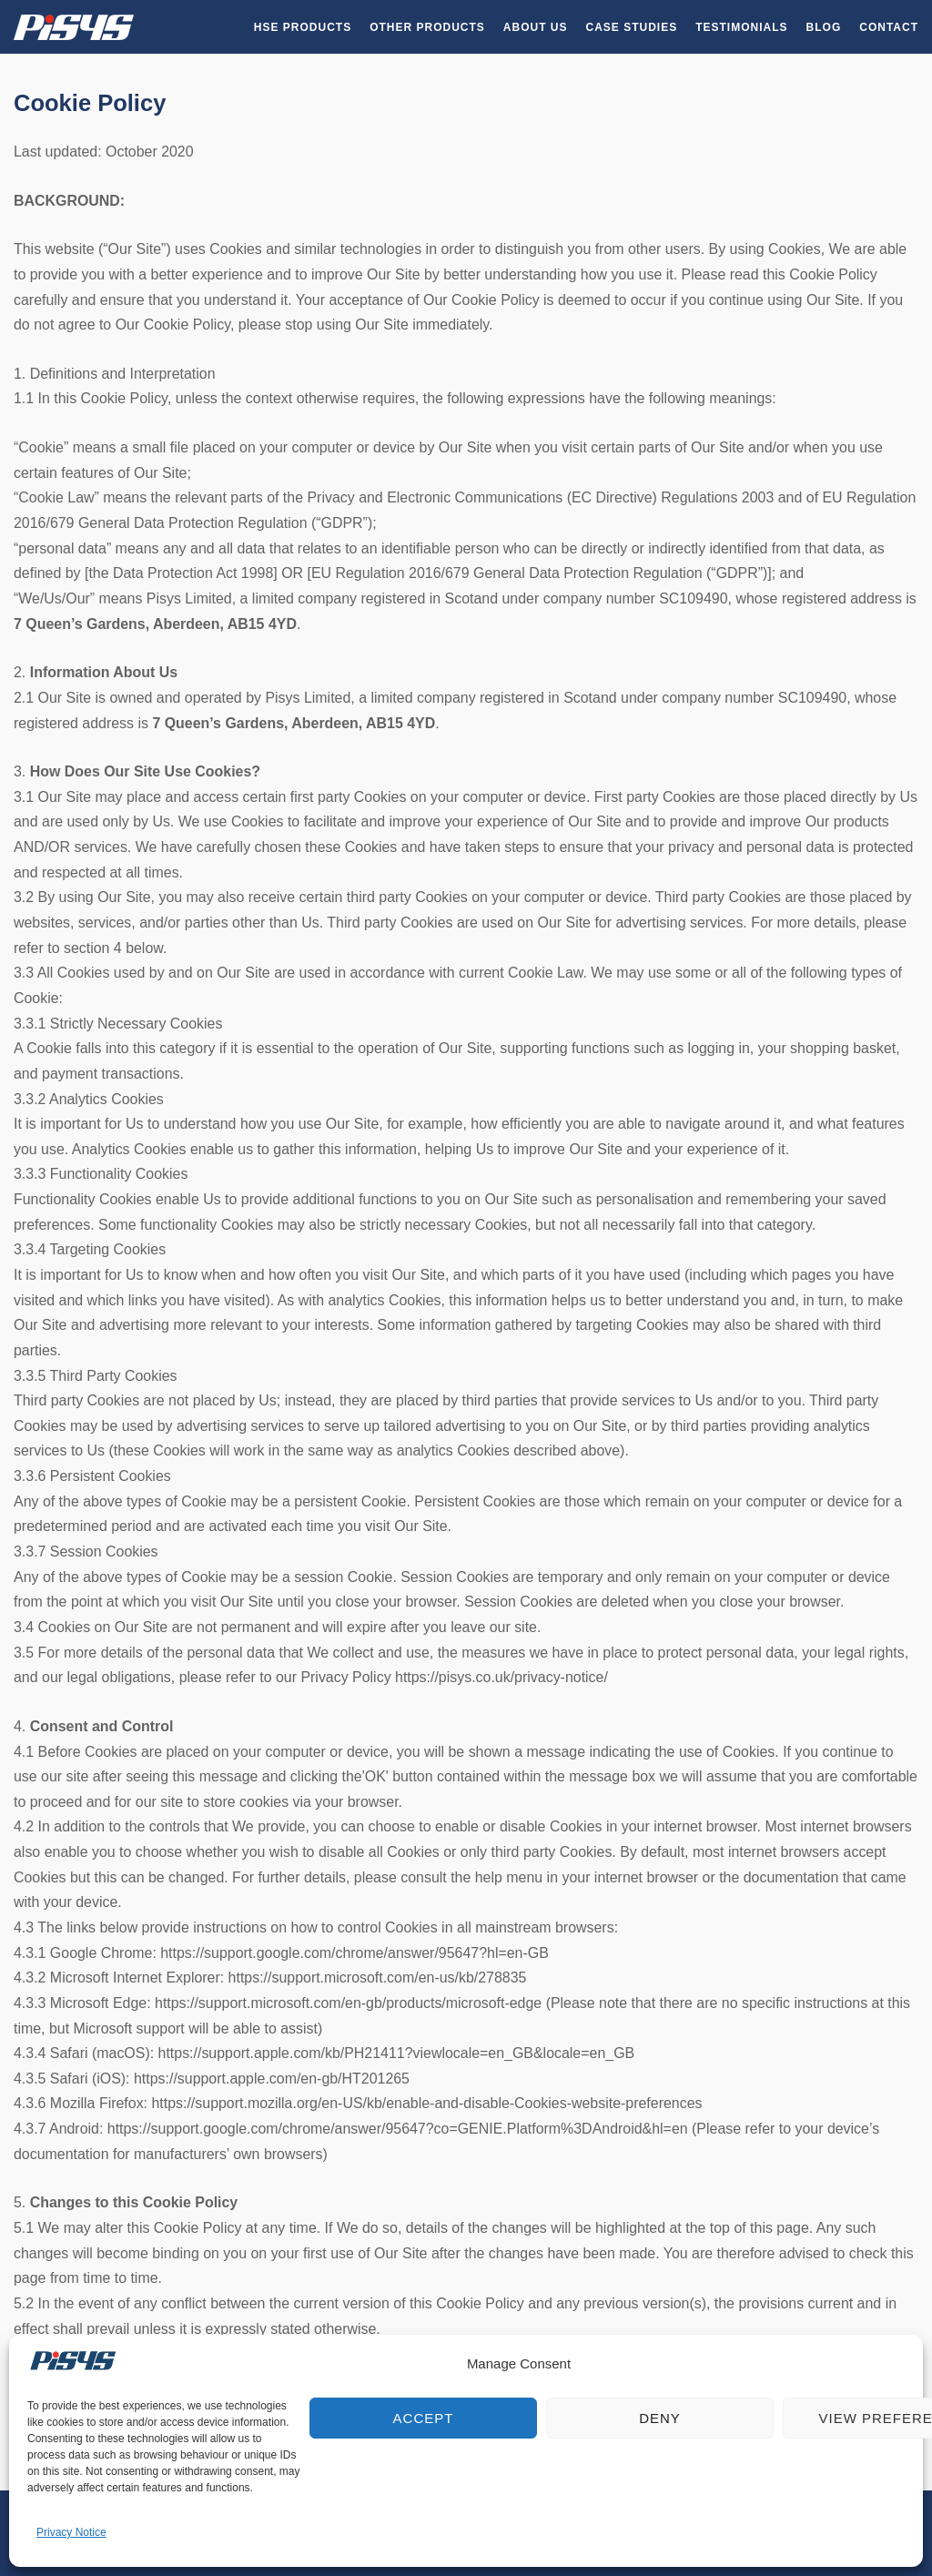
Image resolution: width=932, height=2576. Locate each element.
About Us (535, 27)
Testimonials (741, 27)
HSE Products (302, 27)
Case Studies (632, 27)
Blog (824, 27)
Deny (660, 2418)
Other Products (427, 27)
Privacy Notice (71, 2532)
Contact (888, 27)
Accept (423, 2418)
